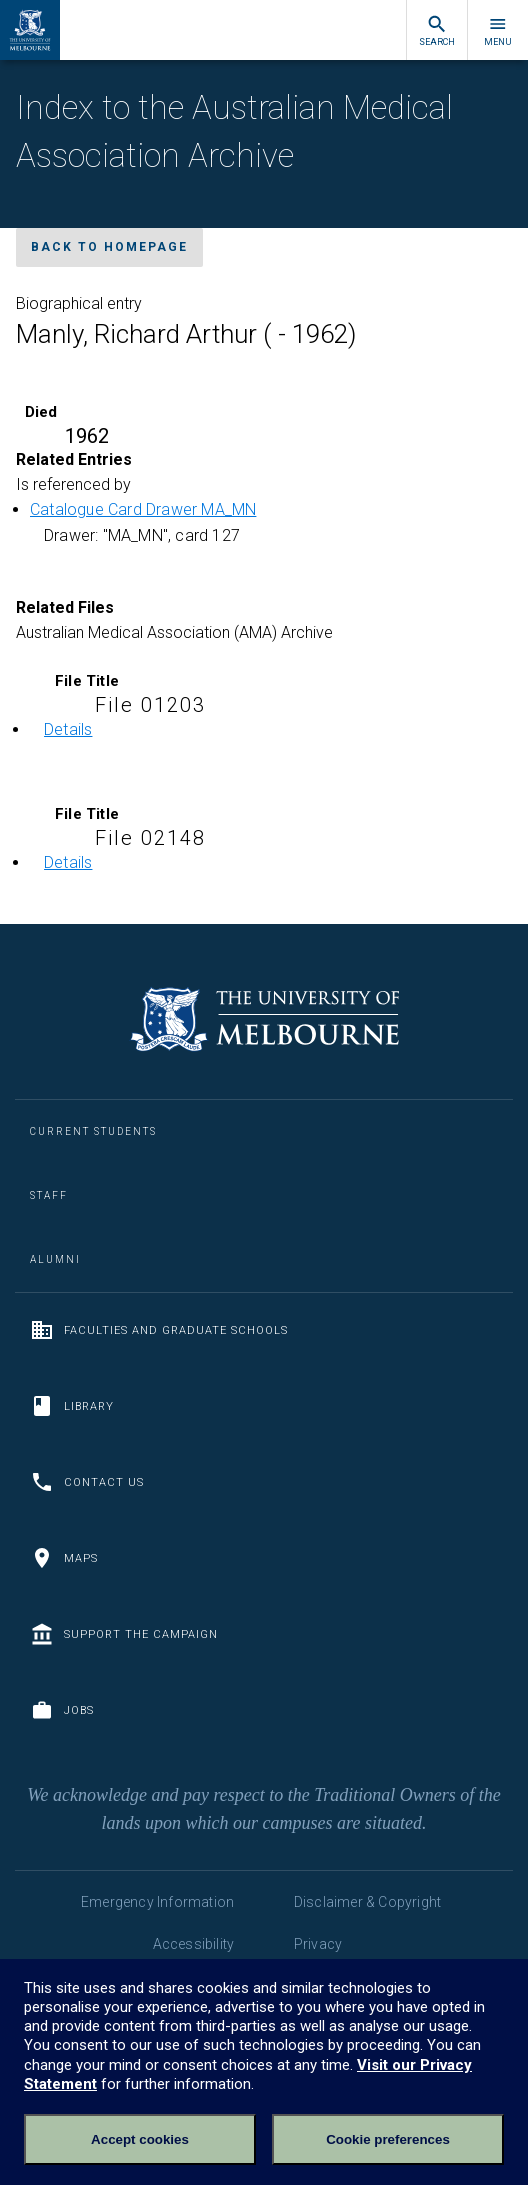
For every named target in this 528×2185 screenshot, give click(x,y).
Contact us (87, 1482)
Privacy (318, 1944)
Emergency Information (157, 1902)
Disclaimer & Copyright (367, 1902)
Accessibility (194, 1944)
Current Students (93, 1131)
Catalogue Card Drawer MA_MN (143, 509)
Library (72, 1406)
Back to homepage (109, 247)
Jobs (62, 1710)
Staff (49, 1195)
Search (437, 30)
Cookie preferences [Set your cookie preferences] (388, 2139)
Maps (64, 1558)
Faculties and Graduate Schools (159, 1330)
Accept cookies (140, 2139)
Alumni (55, 1259)
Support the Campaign (124, 1634)
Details (68, 729)
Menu (498, 30)
